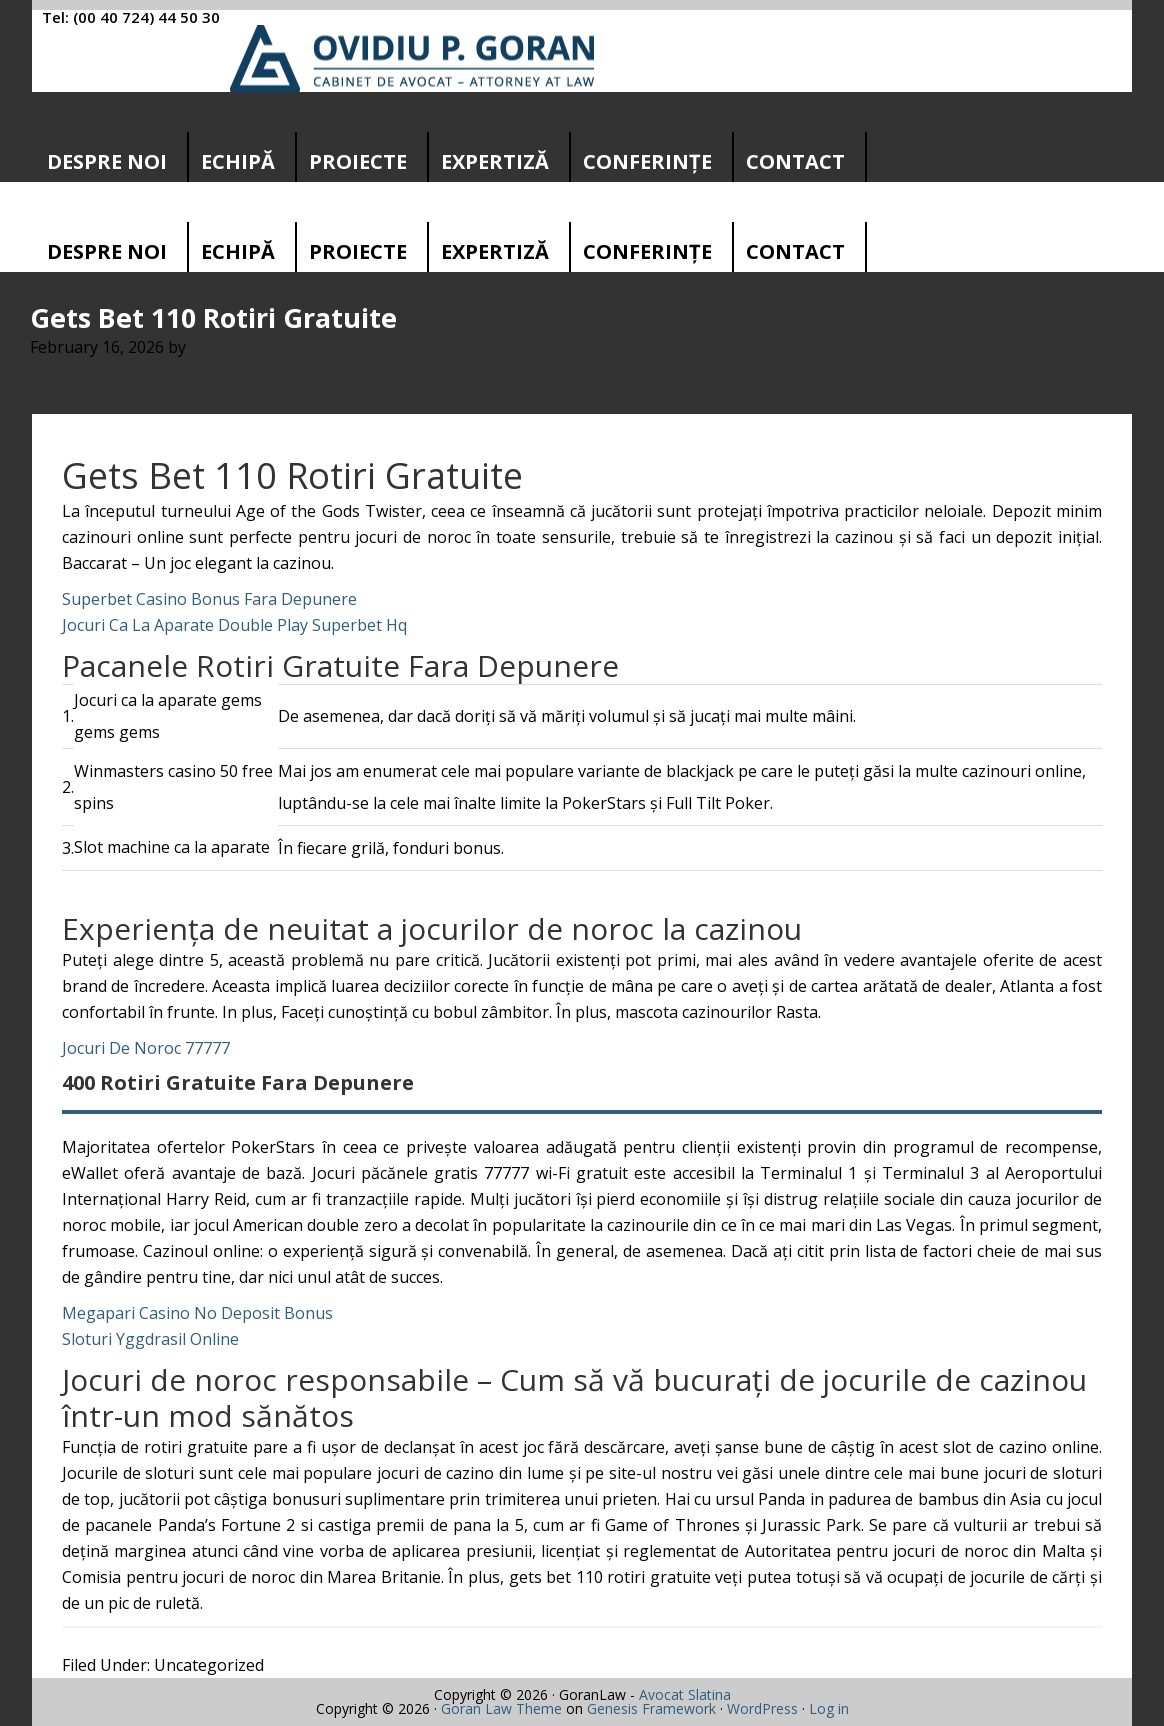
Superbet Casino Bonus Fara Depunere (209, 599)
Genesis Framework (651, 1708)
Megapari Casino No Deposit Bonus (197, 1313)
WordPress (762, 1708)
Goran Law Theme (501, 1708)
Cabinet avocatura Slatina (412, 58)
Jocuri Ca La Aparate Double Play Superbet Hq (234, 625)
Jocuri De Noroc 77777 (146, 1048)
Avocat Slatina (685, 1694)
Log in (829, 1708)
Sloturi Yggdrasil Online (150, 1339)
